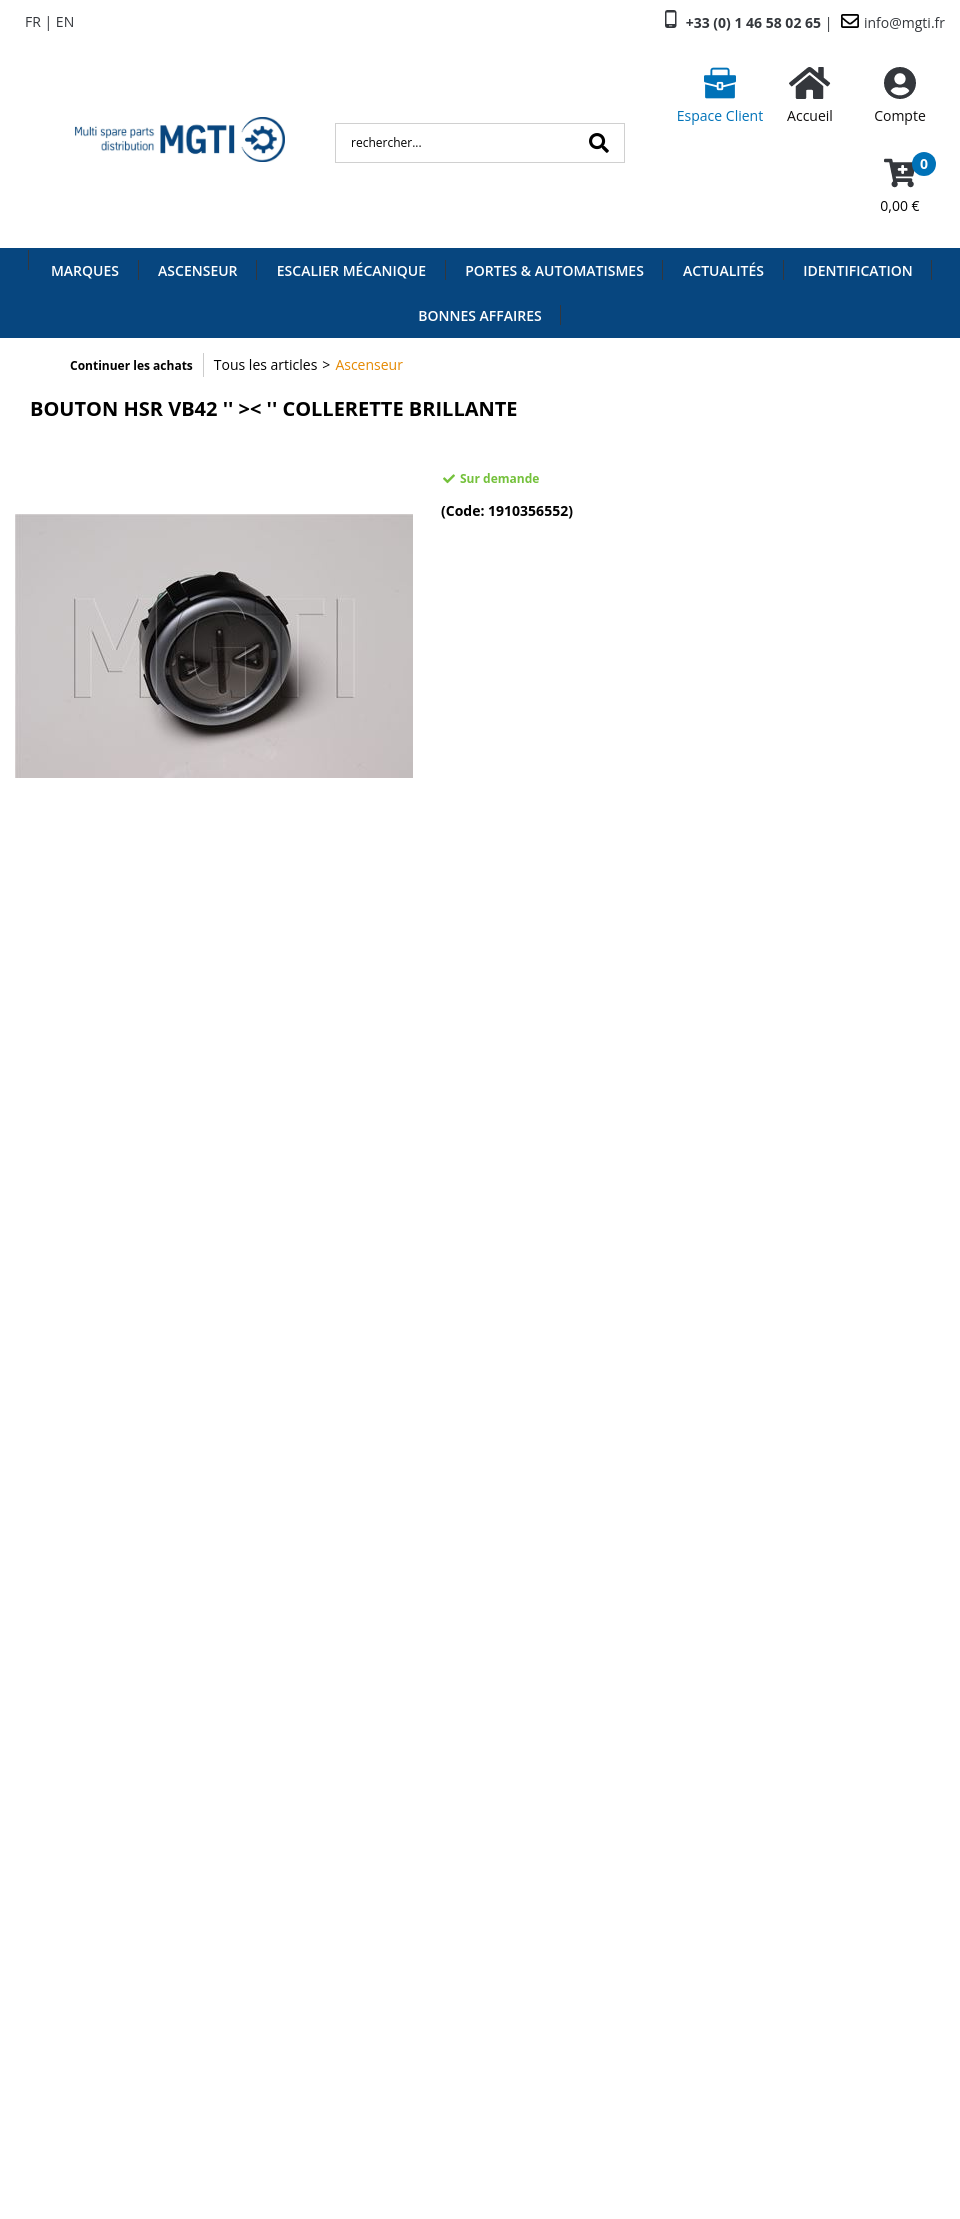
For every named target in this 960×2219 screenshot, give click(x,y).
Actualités (723, 270)
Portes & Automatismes (554, 270)
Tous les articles (266, 364)
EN (65, 21)
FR (33, 21)
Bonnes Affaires (479, 315)
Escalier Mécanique (351, 270)
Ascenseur (197, 270)
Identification (858, 270)
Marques (85, 270)
